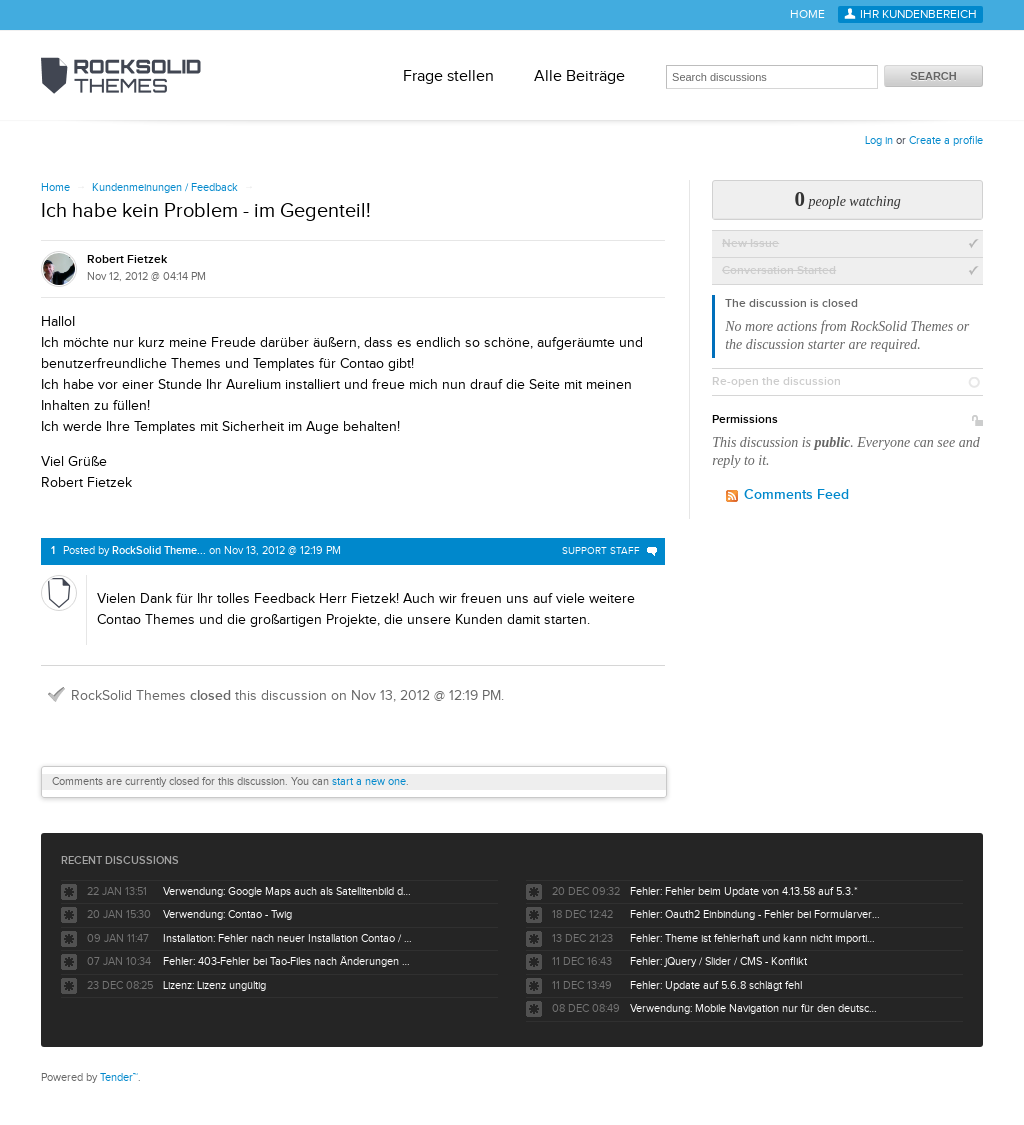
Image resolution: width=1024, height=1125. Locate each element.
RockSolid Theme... (159, 550)
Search (933, 76)
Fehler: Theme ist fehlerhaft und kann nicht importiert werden (755, 938)
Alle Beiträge (579, 76)
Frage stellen (448, 76)
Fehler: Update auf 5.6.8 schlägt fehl (716, 985)
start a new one (369, 781)
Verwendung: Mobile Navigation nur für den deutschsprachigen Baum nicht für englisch (755, 1008)
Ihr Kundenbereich (918, 15)
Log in (879, 140)
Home (807, 15)
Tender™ (119, 1077)
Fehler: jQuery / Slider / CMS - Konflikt (718, 961)
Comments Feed (796, 495)
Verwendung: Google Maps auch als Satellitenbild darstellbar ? (288, 891)
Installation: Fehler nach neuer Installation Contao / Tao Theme (288, 938)
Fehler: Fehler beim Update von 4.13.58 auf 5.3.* (744, 891)
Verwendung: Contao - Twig (227, 914)
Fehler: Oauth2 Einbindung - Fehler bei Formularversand (755, 914)
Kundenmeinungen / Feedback (165, 187)
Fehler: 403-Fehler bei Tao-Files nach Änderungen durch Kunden (288, 961)
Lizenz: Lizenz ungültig (214, 985)
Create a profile (946, 140)
